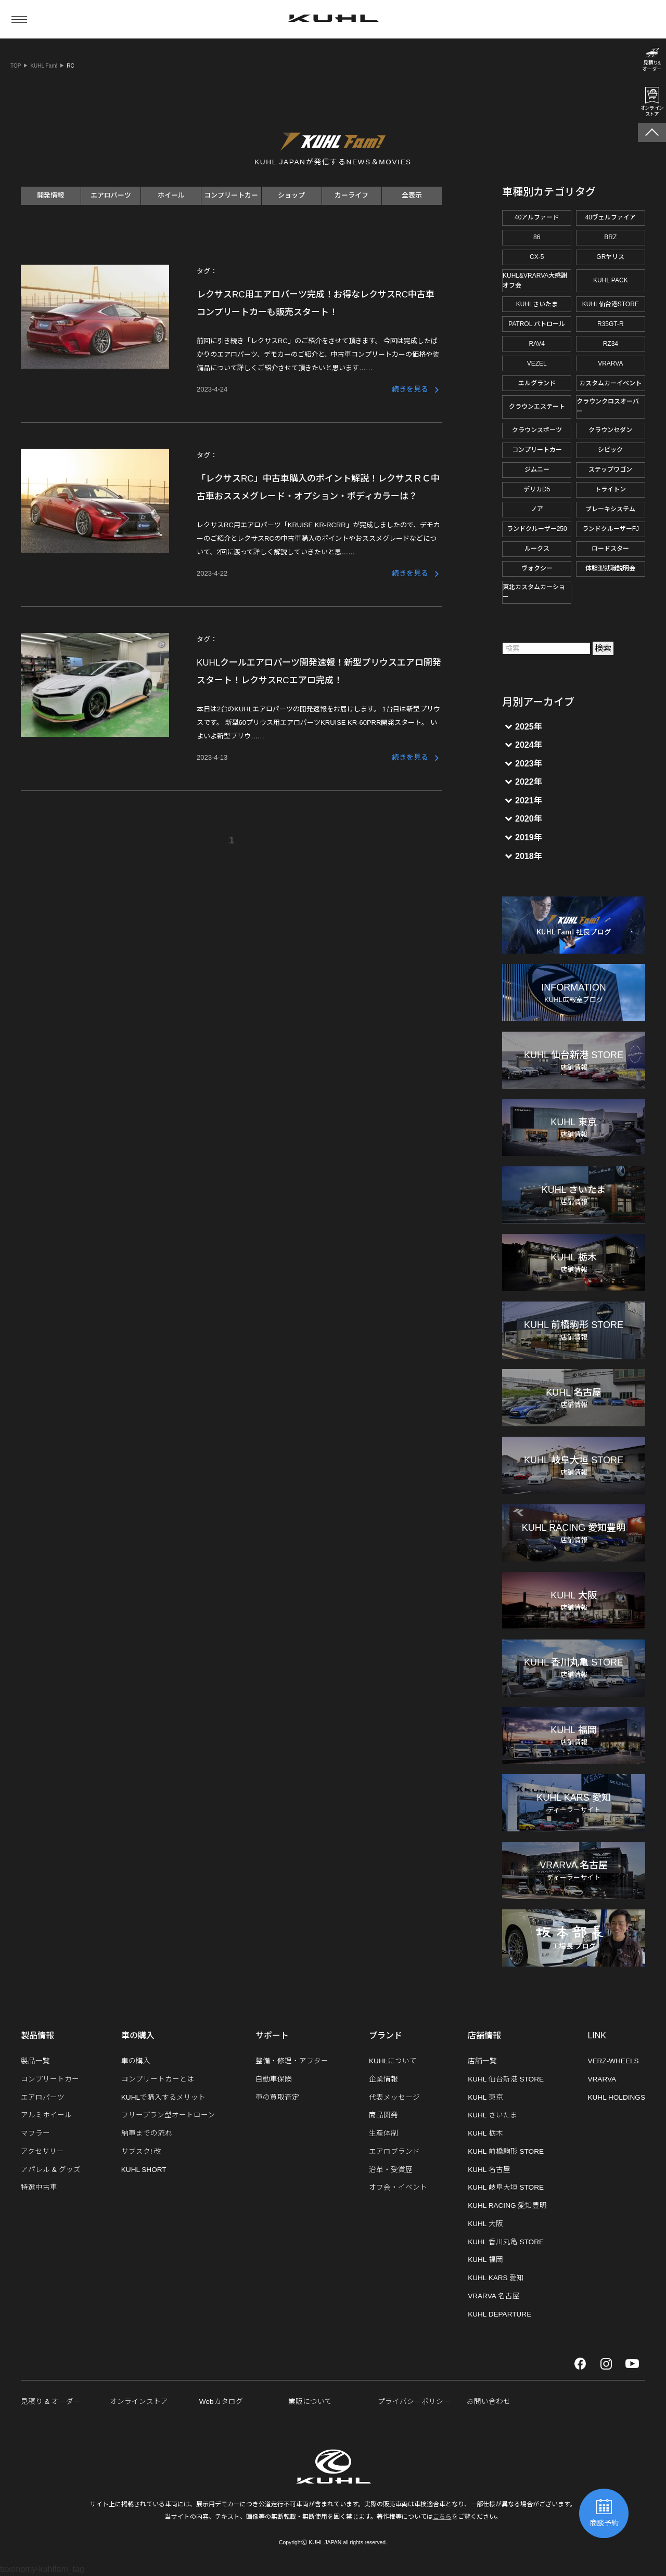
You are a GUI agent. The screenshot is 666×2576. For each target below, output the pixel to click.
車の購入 (135, 2061)
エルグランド (537, 383)
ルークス (536, 548)
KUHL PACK (610, 280)
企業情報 (383, 2079)
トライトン (610, 489)
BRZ (610, 237)
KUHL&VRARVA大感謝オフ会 (535, 280)
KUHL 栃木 (485, 2133)
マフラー (35, 2133)
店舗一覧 (482, 2061)
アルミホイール (46, 2115)
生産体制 (383, 2133)
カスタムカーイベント (610, 383)
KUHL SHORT (143, 2170)
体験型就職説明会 (610, 568)
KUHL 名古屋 (489, 2170)
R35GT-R (610, 324)
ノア (537, 509)
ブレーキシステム (610, 509)
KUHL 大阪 (485, 2224)
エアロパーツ (111, 195)
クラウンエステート (537, 406)
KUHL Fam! (43, 66)
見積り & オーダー (51, 2401)
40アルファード (537, 217)
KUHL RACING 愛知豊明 (507, 2205)
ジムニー (536, 469)
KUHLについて (393, 2061)
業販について (310, 2401)
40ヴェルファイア (610, 217)
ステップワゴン (610, 469)
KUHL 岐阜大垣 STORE (506, 2187)
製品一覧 (35, 2061)
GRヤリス (610, 257)
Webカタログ (221, 2401)
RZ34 (610, 343)
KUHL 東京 (485, 2097)
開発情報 (50, 195)
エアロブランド (394, 2151)
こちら (442, 2516)
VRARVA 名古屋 (494, 2296)
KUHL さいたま (493, 2115)
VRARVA (610, 363)
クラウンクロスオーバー (608, 406)
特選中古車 (39, 2187)
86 (536, 237)
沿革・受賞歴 (391, 2170)
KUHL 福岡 (485, 2259)
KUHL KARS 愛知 (496, 2278)
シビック (610, 449)
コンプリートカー (231, 195)
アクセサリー (42, 2151)
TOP (15, 66)
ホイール (171, 195)
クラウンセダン (610, 430)
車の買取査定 (277, 2097)
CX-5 (537, 257)
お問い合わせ (488, 2401)
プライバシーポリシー (414, 2401)
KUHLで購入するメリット (163, 2097)
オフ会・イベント (398, 2187)
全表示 (412, 195)
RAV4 (536, 343)
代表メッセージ (394, 2097)
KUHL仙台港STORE (610, 304)
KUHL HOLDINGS (616, 2097)
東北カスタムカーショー (534, 592)
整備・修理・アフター (291, 2061)
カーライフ (351, 195)
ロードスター (610, 548)
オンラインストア (139, 2401)
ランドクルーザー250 (537, 528)
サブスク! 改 (141, 2151)
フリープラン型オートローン (168, 2115)
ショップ (291, 195)
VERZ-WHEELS (612, 2061)
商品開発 (383, 2115)
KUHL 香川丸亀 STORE (506, 2242)
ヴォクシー (537, 568)
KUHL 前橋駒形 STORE (506, 2151)
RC (70, 66)
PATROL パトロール (536, 324)
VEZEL (537, 363)
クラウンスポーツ (537, 430)
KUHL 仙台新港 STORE (506, 2079)
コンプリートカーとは (157, 2079)
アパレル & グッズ (51, 2170)
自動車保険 (273, 2079)
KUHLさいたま (537, 304)
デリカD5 (536, 489)
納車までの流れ (146, 2133)
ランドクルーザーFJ (610, 528)
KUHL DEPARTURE (499, 2314)
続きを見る (410, 389)
